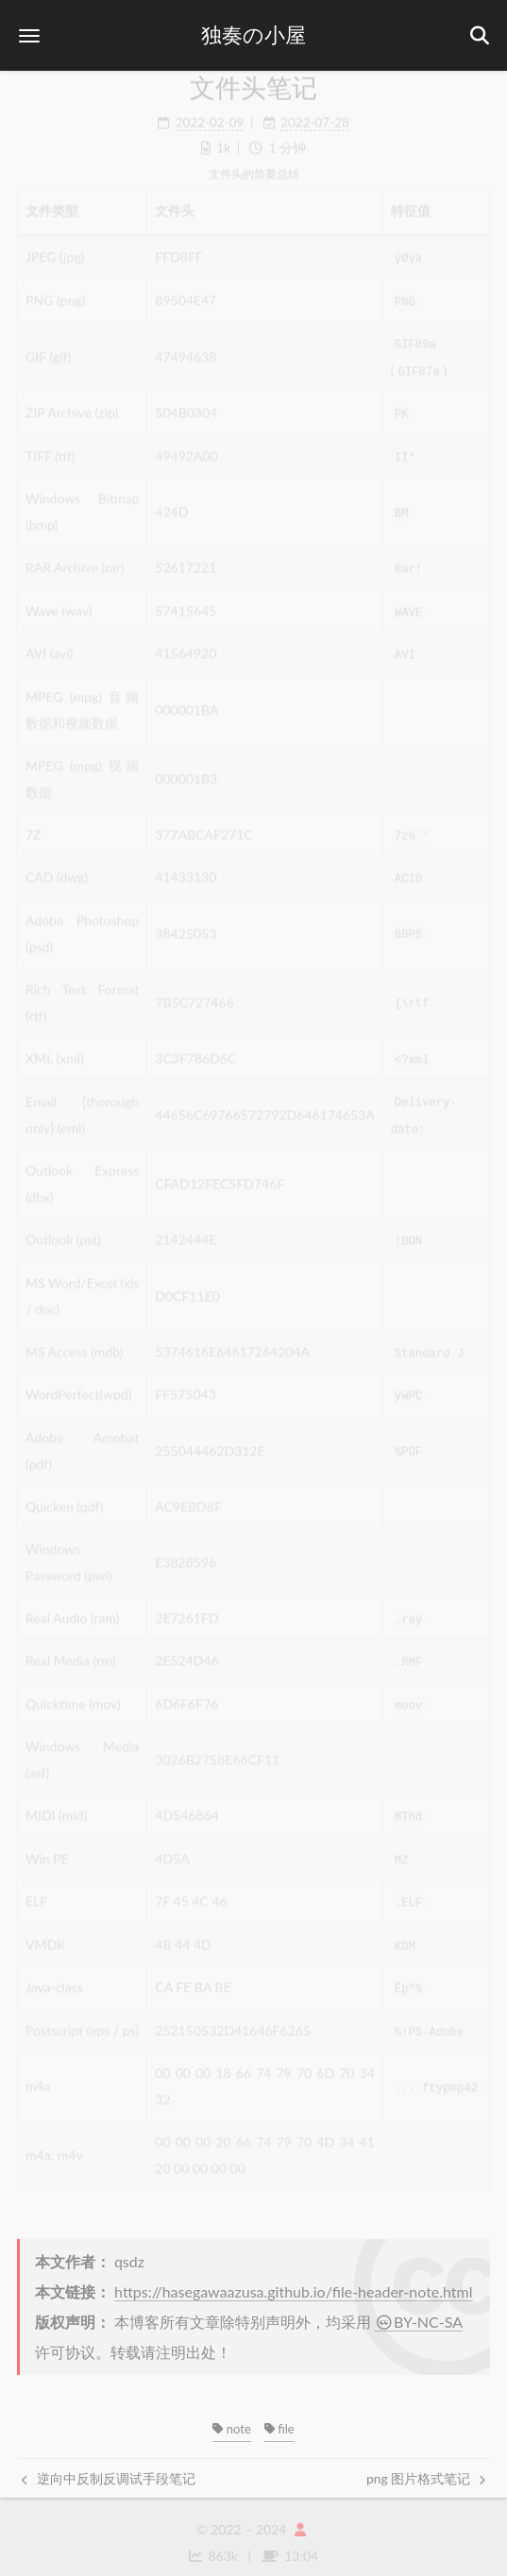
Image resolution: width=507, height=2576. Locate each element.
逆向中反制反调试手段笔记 (108, 2466)
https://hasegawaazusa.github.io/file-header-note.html (293, 2279)
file (279, 2416)
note (231, 2416)
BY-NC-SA (419, 2309)
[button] (29, 35)
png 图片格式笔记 (425, 2466)
